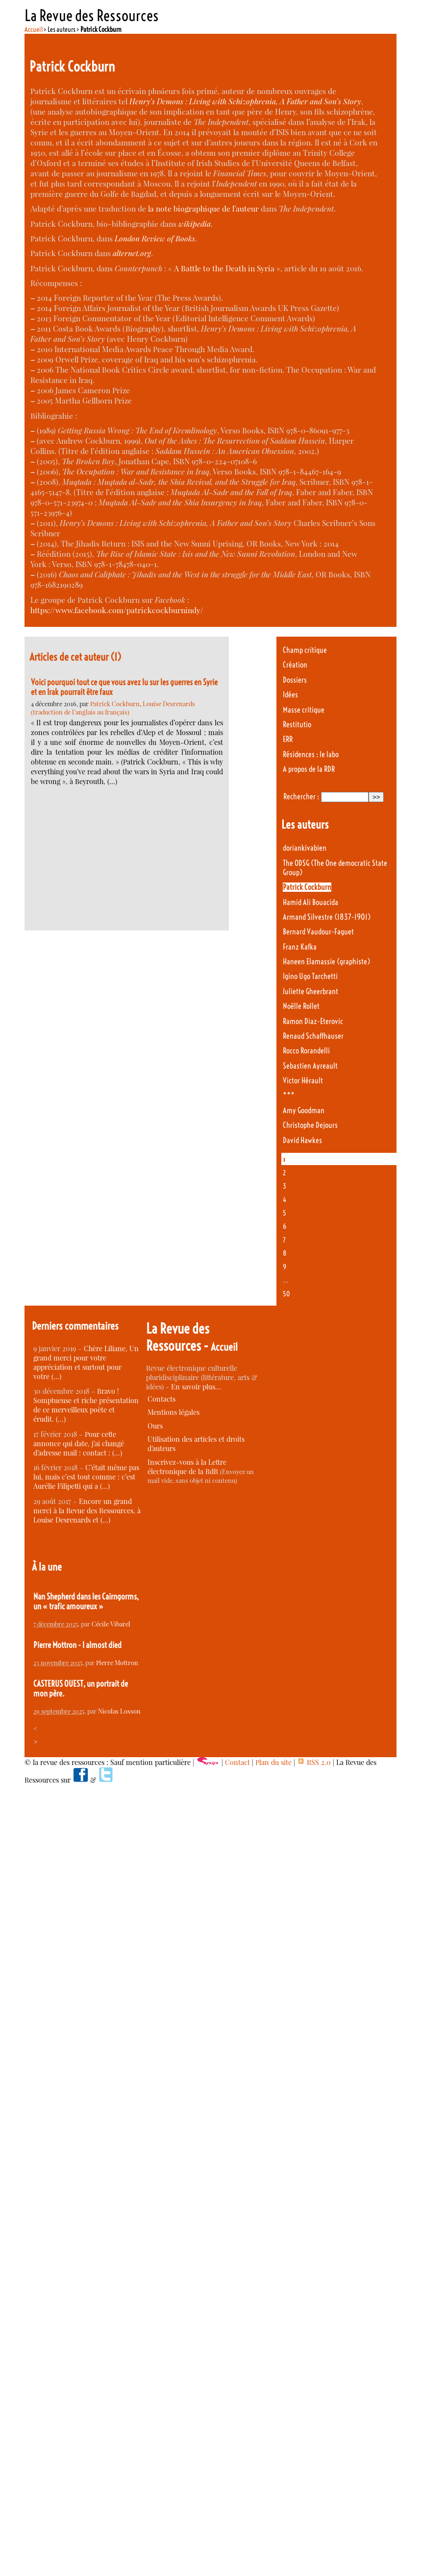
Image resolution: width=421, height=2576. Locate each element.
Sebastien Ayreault (310, 1066)
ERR (288, 739)
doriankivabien (304, 848)
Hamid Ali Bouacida (310, 902)
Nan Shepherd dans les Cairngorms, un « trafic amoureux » (86, 1601)
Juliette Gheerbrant (310, 991)
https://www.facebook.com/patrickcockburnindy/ (116, 610)
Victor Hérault (303, 1080)
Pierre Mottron (117, 1662)
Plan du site (273, 1762)
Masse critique (303, 710)
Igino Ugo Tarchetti (310, 976)
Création (295, 664)
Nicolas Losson (119, 1711)
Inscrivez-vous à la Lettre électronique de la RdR (187, 1466)
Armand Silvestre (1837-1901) (327, 917)
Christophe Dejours (310, 1125)
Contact (237, 1762)
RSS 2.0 (314, 1762)
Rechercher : (301, 796)
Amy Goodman (303, 1110)
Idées (290, 694)
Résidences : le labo (311, 754)
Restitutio (297, 724)
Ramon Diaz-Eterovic (313, 1021)
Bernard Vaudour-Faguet (318, 931)
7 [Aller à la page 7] (284, 1240)
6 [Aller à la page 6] (284, 1226)
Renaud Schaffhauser (313, 1036)
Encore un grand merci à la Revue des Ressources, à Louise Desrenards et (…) (87, 1511)
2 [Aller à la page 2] (284, 1173)
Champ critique (305, 650)
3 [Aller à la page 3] (284, 1186)
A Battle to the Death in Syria (224, 268)
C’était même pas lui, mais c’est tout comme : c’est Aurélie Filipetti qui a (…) (86, 1477)
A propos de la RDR (309, 769)
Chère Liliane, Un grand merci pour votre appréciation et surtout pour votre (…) (86, 1362)
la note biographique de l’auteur (203, 208)
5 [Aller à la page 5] (284, 1213)
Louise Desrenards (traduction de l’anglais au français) (113, 707)
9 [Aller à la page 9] (284, 1267)
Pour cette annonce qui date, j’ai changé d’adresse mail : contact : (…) (78, 1443)
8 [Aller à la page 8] (285, 1253)
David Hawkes (302, 1140)
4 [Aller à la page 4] (284, 1199)
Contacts (161, 1399)
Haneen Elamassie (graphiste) (326, 961)
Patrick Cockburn (115, 703)
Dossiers (295, 680)
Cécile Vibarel (111, 1624)
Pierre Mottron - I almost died (77, 1645)
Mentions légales (173, 1412)
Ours (155, 1426)
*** (289, 1095)
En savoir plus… (196, 1386)
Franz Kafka (300, 947)
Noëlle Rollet (301, 1006)
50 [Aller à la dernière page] (286, 1293)
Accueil (34, 29)
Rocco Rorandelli (306, 1050)
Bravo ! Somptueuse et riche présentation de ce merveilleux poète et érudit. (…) (86, 1405)
